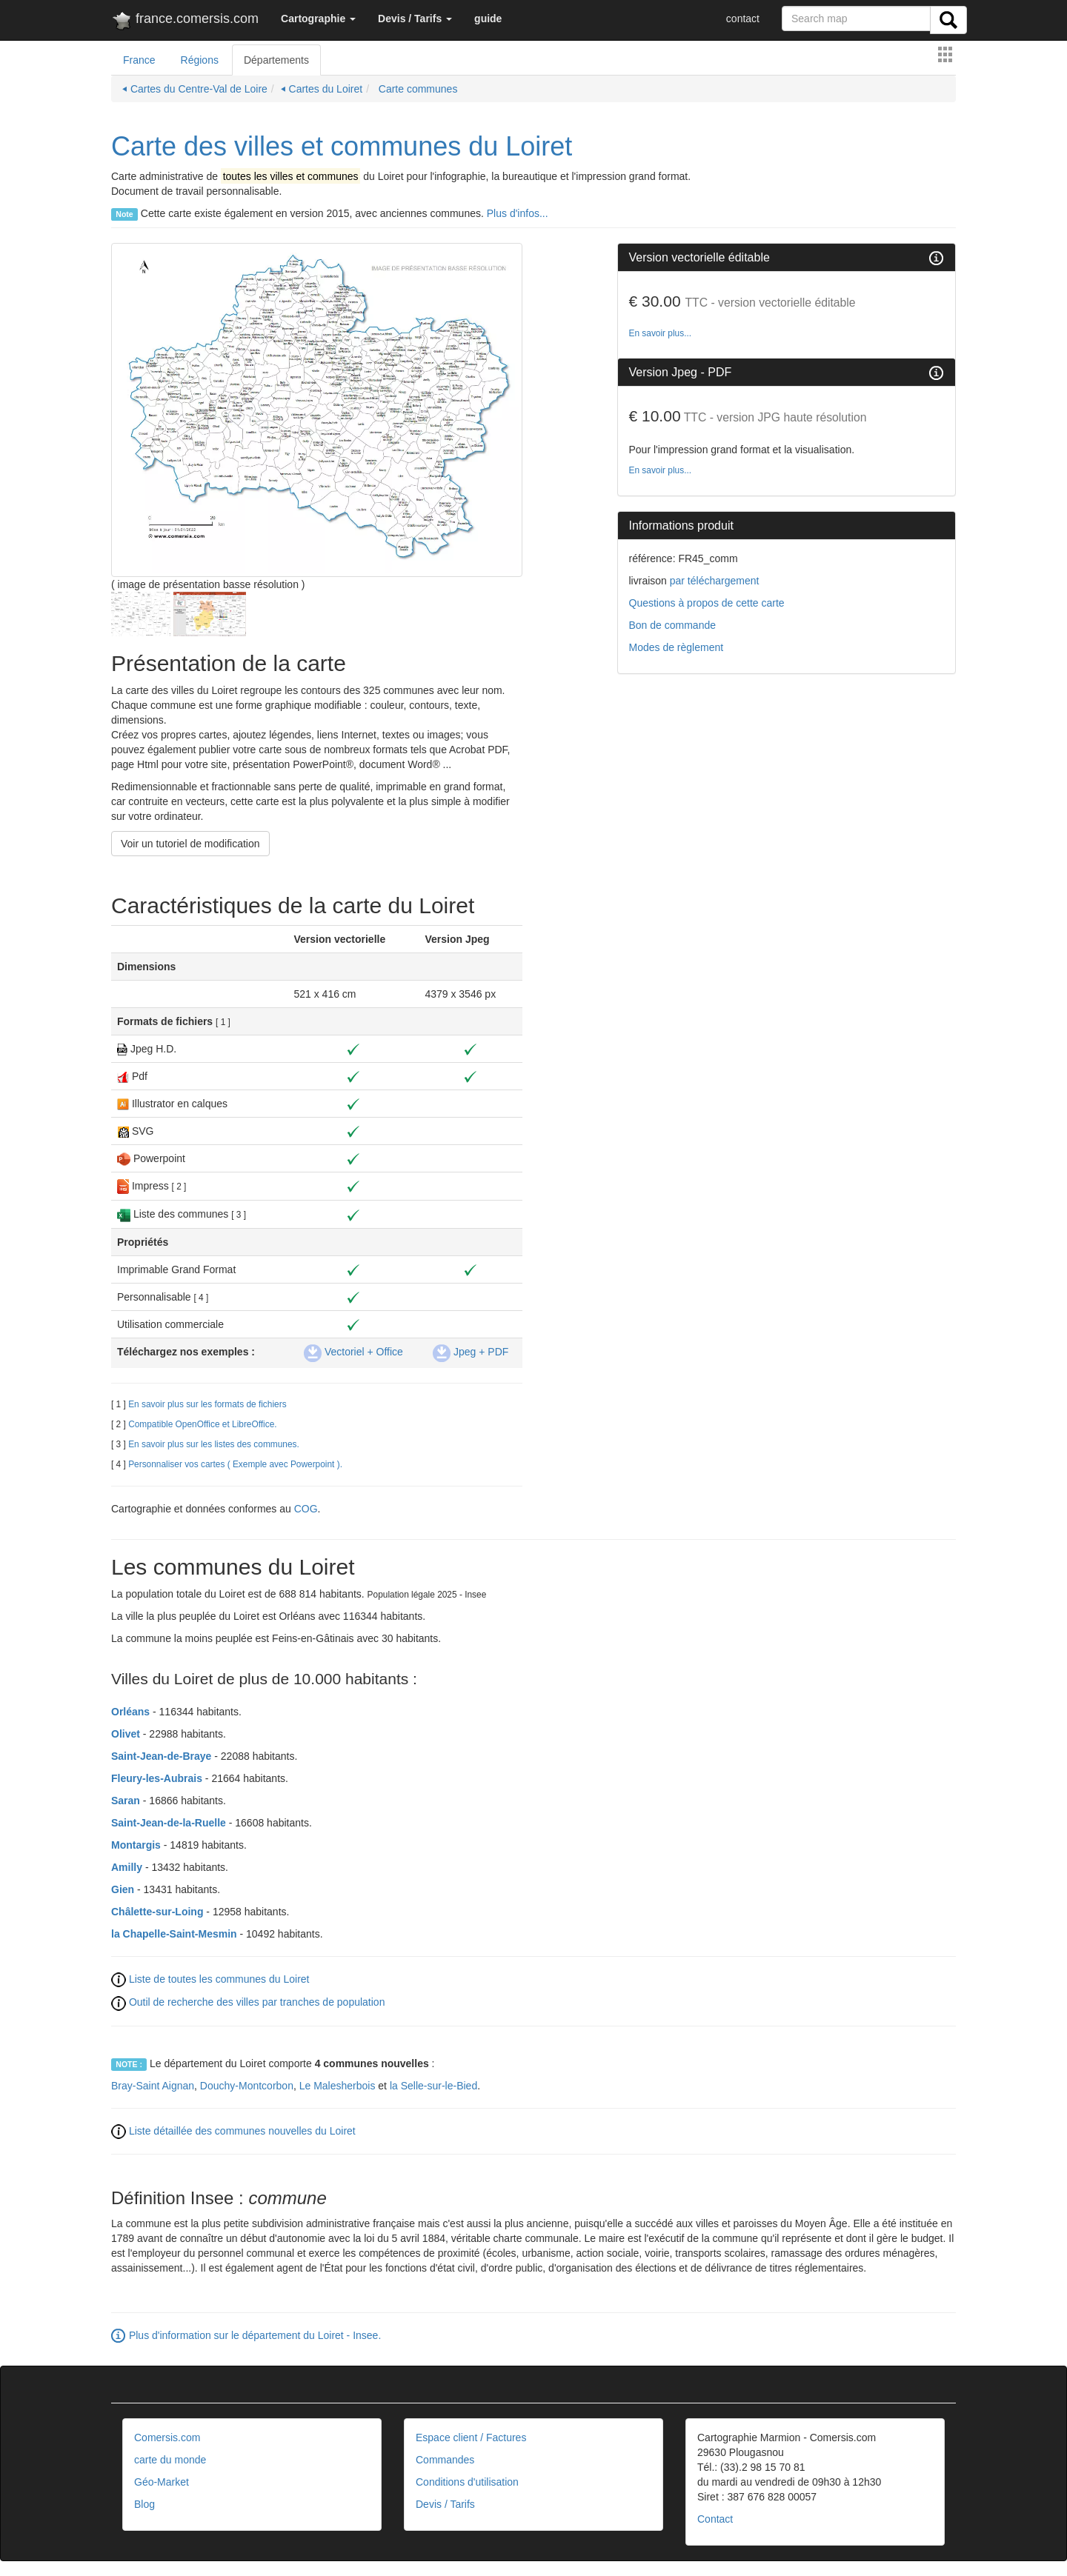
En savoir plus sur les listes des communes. (213, 1444)
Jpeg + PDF (470, 1352)
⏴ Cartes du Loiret (322, 89)
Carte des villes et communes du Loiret (341, 146)
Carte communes (416, 89)
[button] (318, 18)
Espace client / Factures (471, 2437)
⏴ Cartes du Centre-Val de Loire (194, 89)
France (139, 60)
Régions (200, 60)
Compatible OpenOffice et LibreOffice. (202, 1424)
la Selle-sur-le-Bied (433, 2086)
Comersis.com (167, 2437)
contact (742, 18)
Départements (276, 60)
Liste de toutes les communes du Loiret (219, 1979)
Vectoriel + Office (353, 1352)
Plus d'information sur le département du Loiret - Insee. (255, 2335)
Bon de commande (673, 625)
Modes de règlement (676, 647)
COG (306, 1509)
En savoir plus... (660, 333)
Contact (715, 2519)
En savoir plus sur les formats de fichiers (207, 1404)
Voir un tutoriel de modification (190, 844)
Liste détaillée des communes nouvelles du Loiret (242, 2131)
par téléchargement (713, 581)
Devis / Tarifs (445, 2504)
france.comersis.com (185, 21)
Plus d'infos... (517, 213)
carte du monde (170, 2460)
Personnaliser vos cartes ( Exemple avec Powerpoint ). (235, 1464)
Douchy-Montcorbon (246, 2086)
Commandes (445, 2460)
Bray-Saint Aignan (152, 2086)
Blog (144, 2504)
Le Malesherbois (337, 2086)
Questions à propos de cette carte (707, 603)
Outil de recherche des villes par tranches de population (257, 2002)
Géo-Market (161, 2482)
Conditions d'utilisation (467, 2482)
